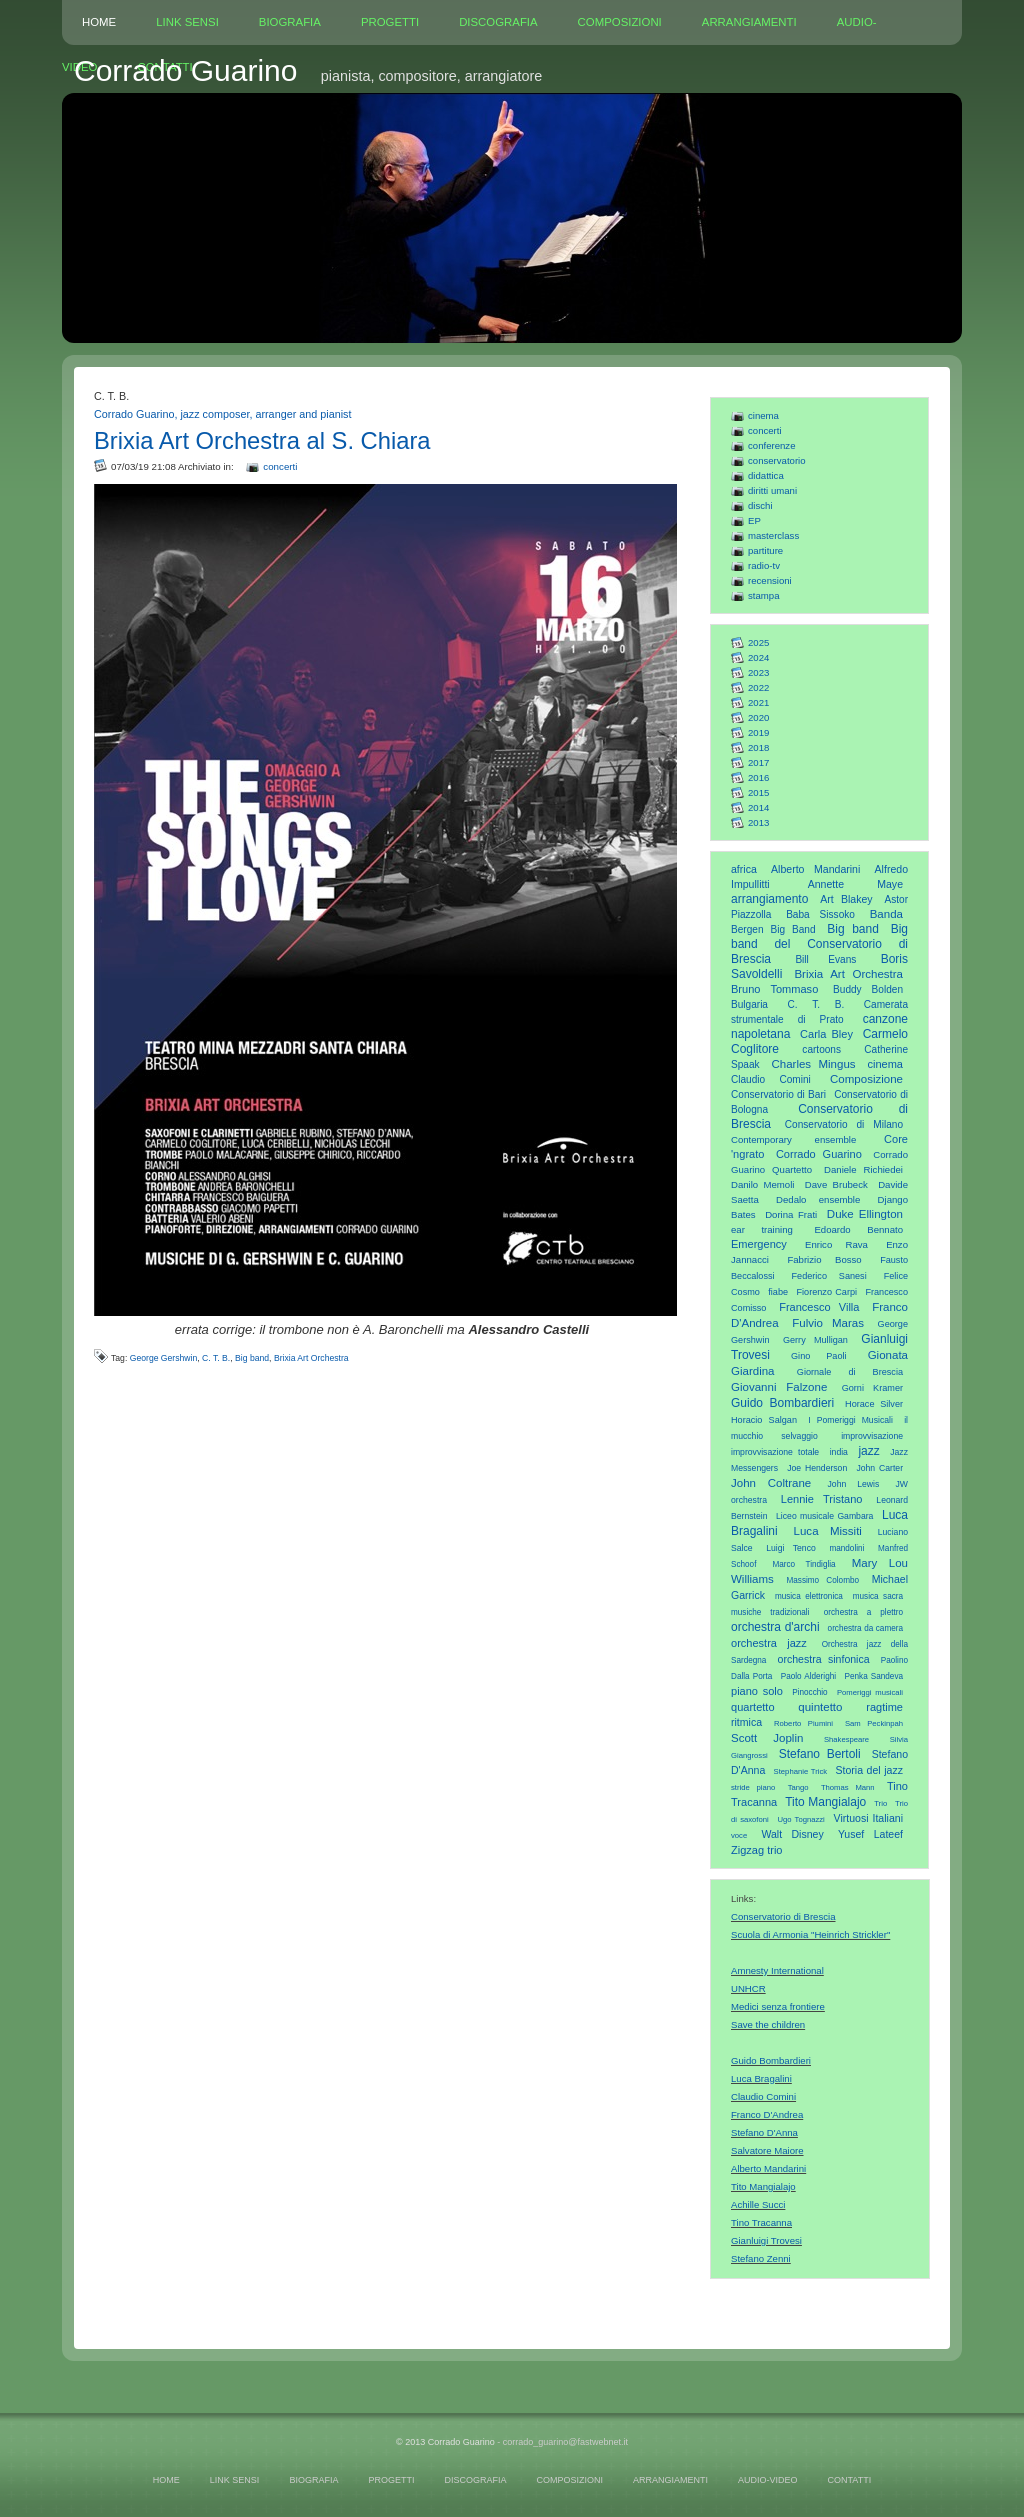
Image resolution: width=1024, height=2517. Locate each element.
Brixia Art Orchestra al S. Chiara (262, 440)
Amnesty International (777, 1970)
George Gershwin (164, 1358)
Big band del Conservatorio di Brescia (819, 944)
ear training (762, 1229)
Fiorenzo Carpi (827, 1292)
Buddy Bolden (868, 989)
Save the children (768, 2024)
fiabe (778, 1292)
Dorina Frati (791, 1214)
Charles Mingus (813, 1064)
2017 (758, 762)
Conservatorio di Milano (844, 1124)
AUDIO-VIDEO (768, 2480)
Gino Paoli (819, 1356)
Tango (798, 1787)
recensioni (770, 580)
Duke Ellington (865, 1214)
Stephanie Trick (801, 1771)
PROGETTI (390, 22)
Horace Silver (874, 1404)
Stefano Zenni (761, 2258)
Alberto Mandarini (815, 869)
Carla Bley (826, 1034)
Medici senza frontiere (778, 2006)
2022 (758, 687)
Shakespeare (846, 1739)
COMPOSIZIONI (620, 22)
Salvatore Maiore (767, 2150)
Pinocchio (809, 1692)
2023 (758, 672)
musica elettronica (809, 1596)
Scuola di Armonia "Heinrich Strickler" (810, 1934)
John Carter (879, 1468)
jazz (868, 1451)
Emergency (759, 1244)
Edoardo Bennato (858, 1229)
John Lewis (854, 1484)
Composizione (866, 1079)
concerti (765, 430)
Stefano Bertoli (820, 1754)
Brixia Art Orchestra (848, 974)
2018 (758, 747)
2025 (758, 642)
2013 (758, 822)
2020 (758, 717)
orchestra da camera (865, 1628)
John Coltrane (771, 1483)
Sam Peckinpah (874, 1723)
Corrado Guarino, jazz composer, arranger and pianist (222, 414)
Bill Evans (825, 959)
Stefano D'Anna (764, 2132)
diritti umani (772, 490)
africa (744, 869)
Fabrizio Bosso (824, 1259)
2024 (758, 657)
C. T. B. (816, 1004)
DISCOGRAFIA (498, 22)
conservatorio (777, 460)
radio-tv (764, 565)
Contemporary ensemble (793, 1139)
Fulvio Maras (828, 1323)
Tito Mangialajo (825, 1802)
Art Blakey (846, 899)
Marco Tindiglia (803, 1564)
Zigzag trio (757, 1850)
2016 (758, 777)
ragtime (884, 1707)
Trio (880, 1803)
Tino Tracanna (761, 2222)
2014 (758, 807)
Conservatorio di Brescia (783, 1916)
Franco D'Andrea (767, 2114)
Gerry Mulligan (815, 1340)
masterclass (773, 535)
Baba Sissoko (820, 914)
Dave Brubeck (836, 1184)
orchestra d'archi (775, 1627)
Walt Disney (792, 1834)
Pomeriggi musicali (870, 1692)
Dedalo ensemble (818, 1199)
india (839, 1452)
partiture (765, 550)
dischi (760, 505)
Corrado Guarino (819, 1154)
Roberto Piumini (803, 1723)
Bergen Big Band (773, 929)
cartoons (821, 1049)
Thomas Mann (848, 1787)
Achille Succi (758, 2204)
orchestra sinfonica (824, 1659)
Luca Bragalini (761, 2078)
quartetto (753, 1707)
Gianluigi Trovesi (766, 2240)
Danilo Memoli (762, 1184)
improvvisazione (872, 1436)
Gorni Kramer (872, 1388)
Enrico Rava (836, 1244)
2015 (758, 792)
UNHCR (748, 1988)
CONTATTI (849, 2480)
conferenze (771, 445)
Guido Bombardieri (782, 1403)
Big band (853, 929)
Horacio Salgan (764, 1420)
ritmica (746, 1722)
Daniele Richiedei (863, 1169)
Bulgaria (749, 1004)
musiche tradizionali (770, 1612)
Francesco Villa (819, 1307)
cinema (763, 415)
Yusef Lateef (870, 1834)
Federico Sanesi (829, 1276)
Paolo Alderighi (808, 1676)
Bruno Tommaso (774, 989)
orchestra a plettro (863, 1612)
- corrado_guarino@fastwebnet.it (562, 2442)
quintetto (820, 1707)
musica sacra (878, 1596)
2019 (758, 732)
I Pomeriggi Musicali (850, 1420)
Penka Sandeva (874, 1676)
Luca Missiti (828, 1531)
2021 (758, 702)
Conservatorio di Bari (778, 1094)
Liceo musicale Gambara (824, 1516)
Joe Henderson (817, 1468)
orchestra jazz (769, 1643)
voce (739, 1835)
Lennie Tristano (822, 1499)
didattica (766, 475)
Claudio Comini (771, 1079)
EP (754, 520)
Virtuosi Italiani (868, 1818)
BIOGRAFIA (290, 22)
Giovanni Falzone (779, 1387)
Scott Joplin (767, 1738)
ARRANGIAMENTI (749, 22)
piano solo (757, 1691)
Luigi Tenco (791, 1548)
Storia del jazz (869, 1770)
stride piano (753, 1787)
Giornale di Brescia (850, 1372)
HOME (99, 22)
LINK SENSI (187, 22)
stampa (763, 595)
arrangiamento (769, 899)
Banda (886, 914)
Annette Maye (855, 884)
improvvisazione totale (775, 1452)
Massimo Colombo (823, 1580)
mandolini (846, 1548)
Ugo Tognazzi (800, 1819)
